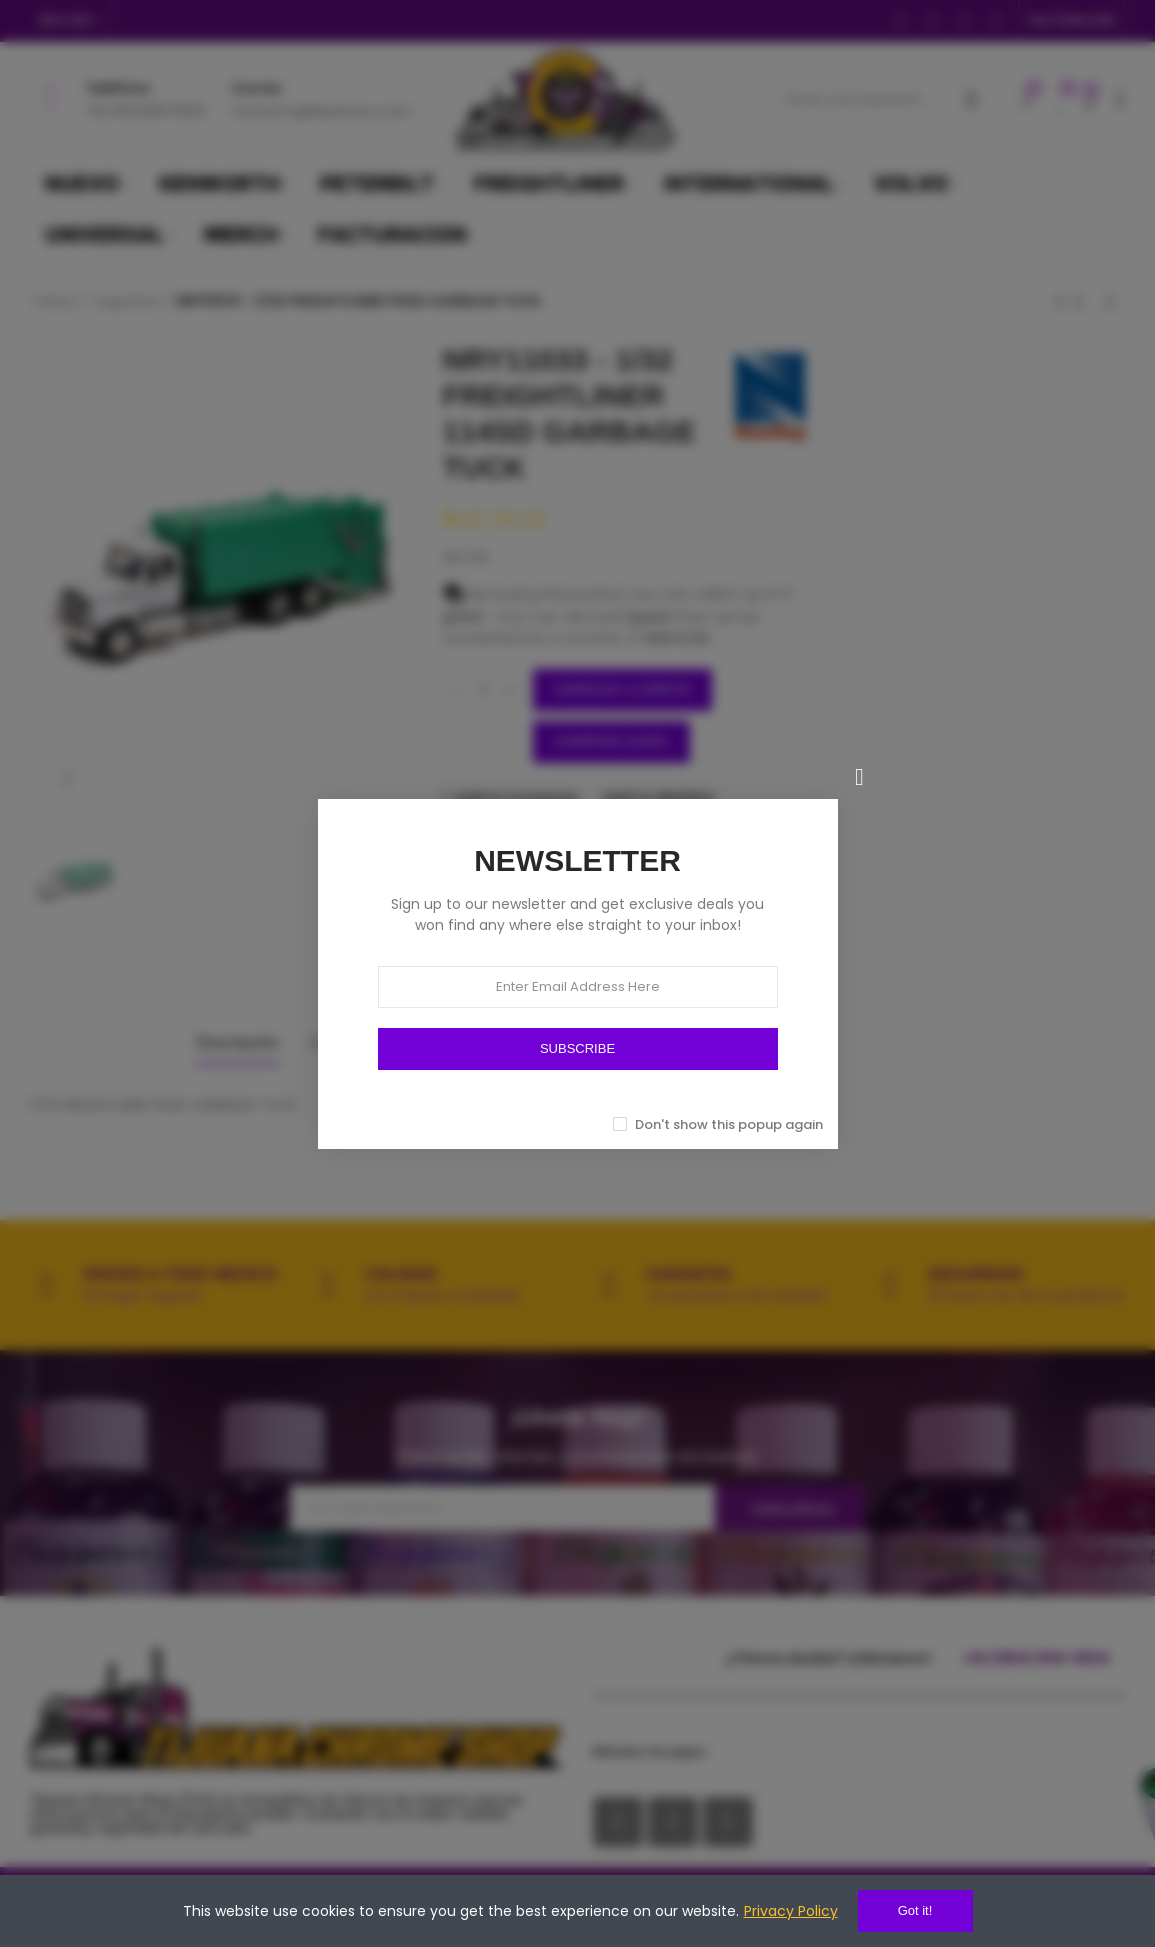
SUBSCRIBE (577, 1048)
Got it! (915, 1910)
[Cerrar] (860, 777)
